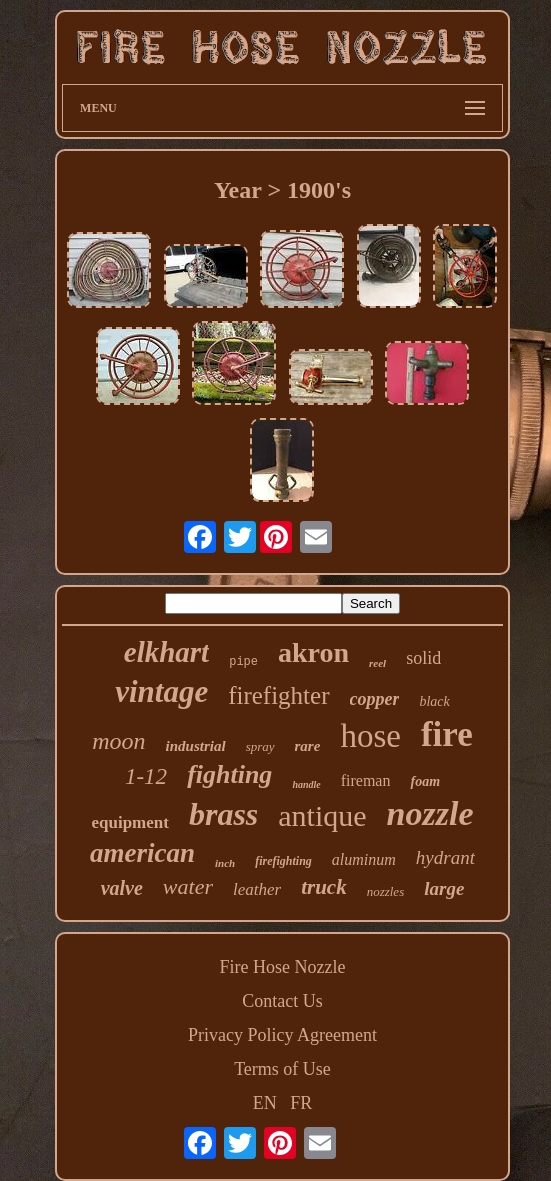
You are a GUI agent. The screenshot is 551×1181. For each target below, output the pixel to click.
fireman (366, 780)
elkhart (166, 652)
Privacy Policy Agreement (282, 1035)
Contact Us (282, 1001)
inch (225, 863)
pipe (243, 662)
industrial (196, 746)
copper (375, 699)
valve (122, 888)
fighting (229, 774)
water (188, 886)
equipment (129, 822)
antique (322, 815)
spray (260, 746)
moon (118, 741)
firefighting (283, 861)
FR (301, 1103)
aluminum (364, 859)
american (142, 853)
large (444, 888)
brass (223, 814)
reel (377, 663)
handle (306, 784)
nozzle (430, 813)
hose (370, 736)
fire (447, 734)
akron (313, 652)
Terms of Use (282, 1069)
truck (324, 887)
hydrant (445, 857)
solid (423, 658)
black (434, 701)
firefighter (278, 695)
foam (425, 781)
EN (265, 1103)
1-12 (146, 776)
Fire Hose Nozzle (283, 967)
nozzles (386, 891)
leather (257, 889)
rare (308, 746)
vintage (161, 691)
